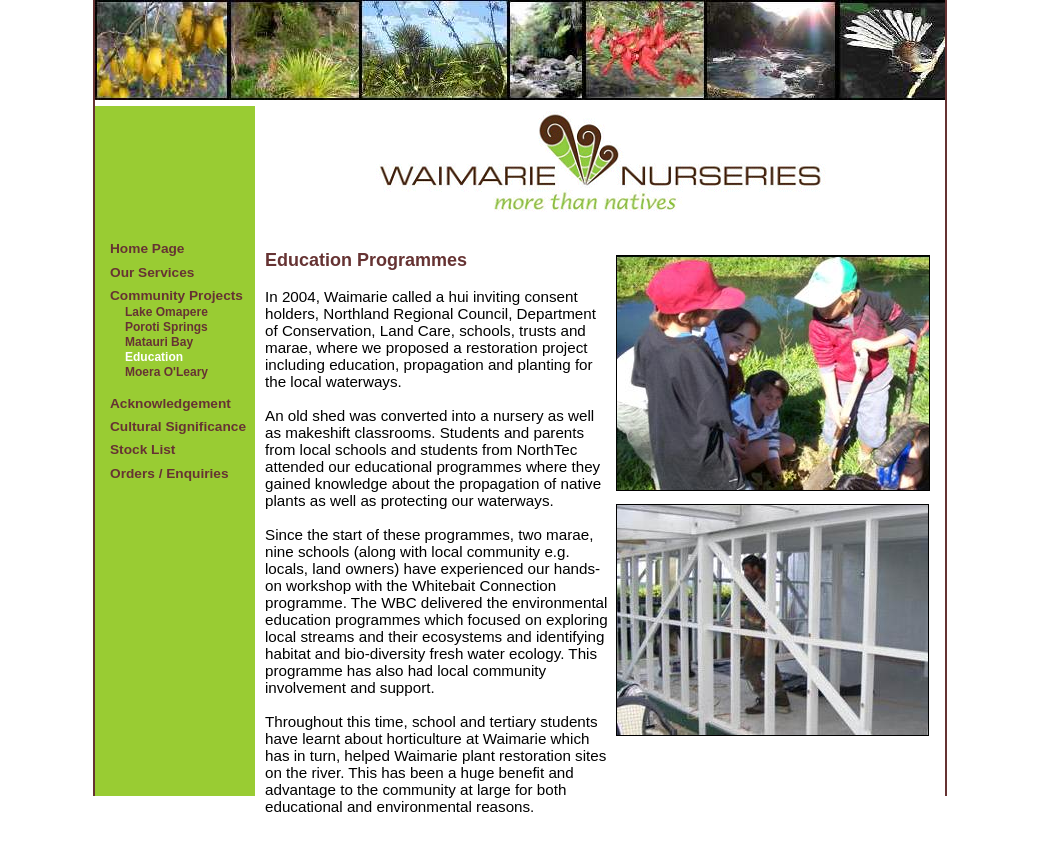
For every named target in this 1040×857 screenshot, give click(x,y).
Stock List (142, 449)
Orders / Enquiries (169, 473)
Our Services (152, 272)
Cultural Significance (178, 426)
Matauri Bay (159, 342)
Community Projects (176, 295)
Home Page (147, 248)
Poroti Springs (166, 327)
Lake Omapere (166, 312)
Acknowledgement (170, 403)
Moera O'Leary (166, 372)
